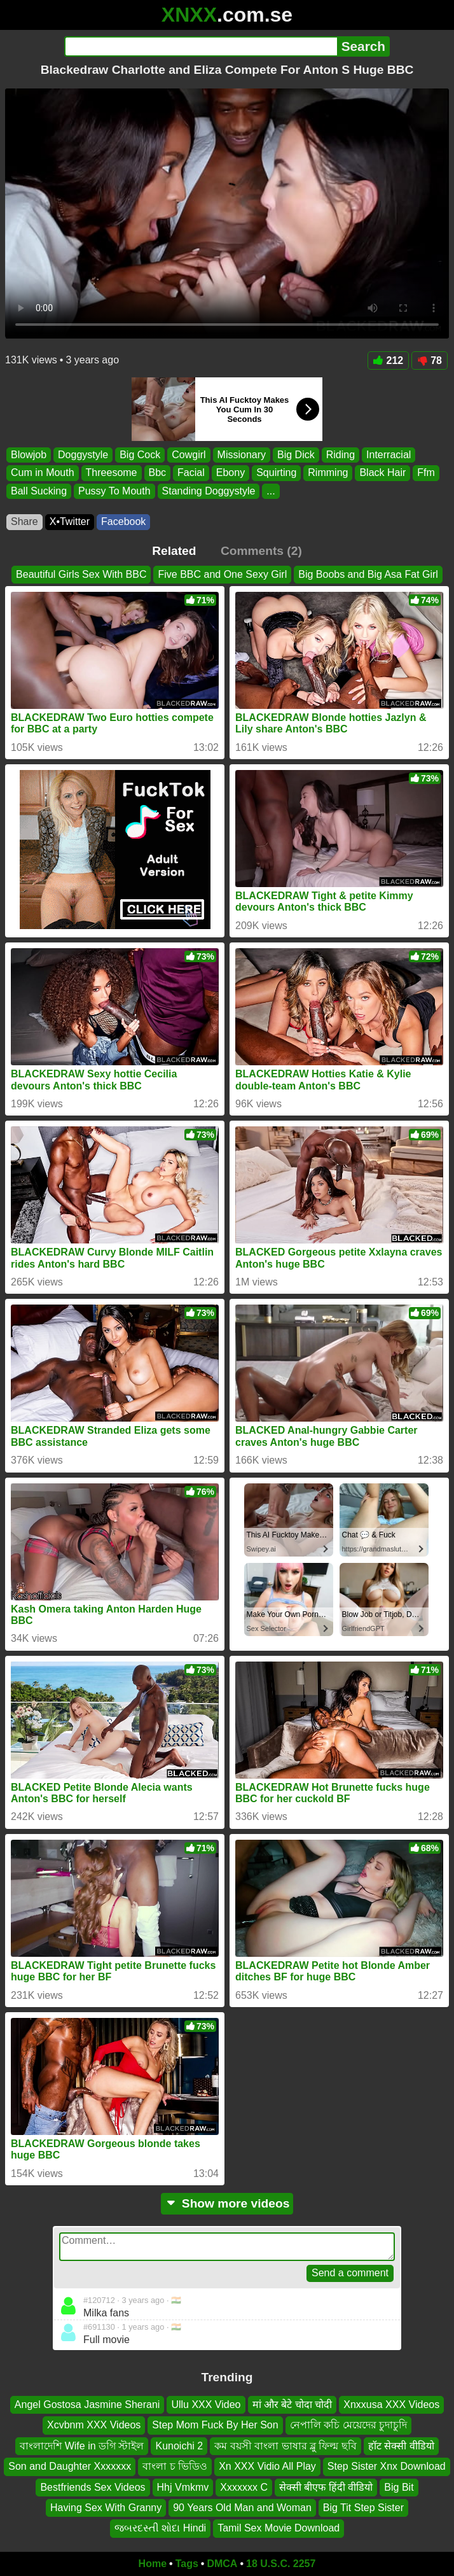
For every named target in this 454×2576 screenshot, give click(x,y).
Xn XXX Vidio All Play (267, 2466)
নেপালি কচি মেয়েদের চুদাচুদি (348, 2424)
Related (174, 550)
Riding (340, 454)
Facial (191, 472)
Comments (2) (261, 550)
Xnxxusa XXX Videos (391, 2404)
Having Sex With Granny (106, 2507)
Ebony (230, 472)
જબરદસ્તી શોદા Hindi (160, 2528)
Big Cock (140, 454)
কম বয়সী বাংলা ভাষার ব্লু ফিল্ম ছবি (285, 2445)
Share (24, 521)
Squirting (276, 472)
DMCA (222, 2563)
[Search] (200, 46)
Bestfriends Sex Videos (92, 2486)
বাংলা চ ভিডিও (174, 2466)
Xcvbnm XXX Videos (94, 2424)
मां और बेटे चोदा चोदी (292, 2404)
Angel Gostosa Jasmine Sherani (87, 2404)
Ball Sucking (39, 491)
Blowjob (28, 454)
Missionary (241, 454)
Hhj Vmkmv (183, 2486)
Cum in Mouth (42, 472)
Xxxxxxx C (244, 2486)
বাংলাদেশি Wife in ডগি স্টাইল (82, 2445)
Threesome (111, 472)
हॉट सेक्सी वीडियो (401, 2445)
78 (429, 360)
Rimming (328, 472)
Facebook (123, 521)
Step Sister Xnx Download (386, 2466)
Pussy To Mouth (114, 491)
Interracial (388, 454)
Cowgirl (188, 454)
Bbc (158, 472)
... (270, 491)
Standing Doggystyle (209, 491)
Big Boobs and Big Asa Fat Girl (368, 574)
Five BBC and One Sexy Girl (222, 574)
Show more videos (227, 2203)
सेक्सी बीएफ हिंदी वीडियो (326, 2486)
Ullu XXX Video (205, 2404)
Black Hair (382, 472)
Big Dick (296, 454)
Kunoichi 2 (179, 2445)
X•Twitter (70, 521)
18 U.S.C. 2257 (280, 2563)
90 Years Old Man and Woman (242, 2507)
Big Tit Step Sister (363, 2507)
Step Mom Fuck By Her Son (215, 2424)
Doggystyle (83, 454)
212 (388, 360)
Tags (186, 2563)
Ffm (426, 472)
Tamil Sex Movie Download (278, 2528)
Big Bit (398, 2486)
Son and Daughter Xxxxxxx (69, 2466)
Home (153, 2563)
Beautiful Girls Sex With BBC (81, 574)
